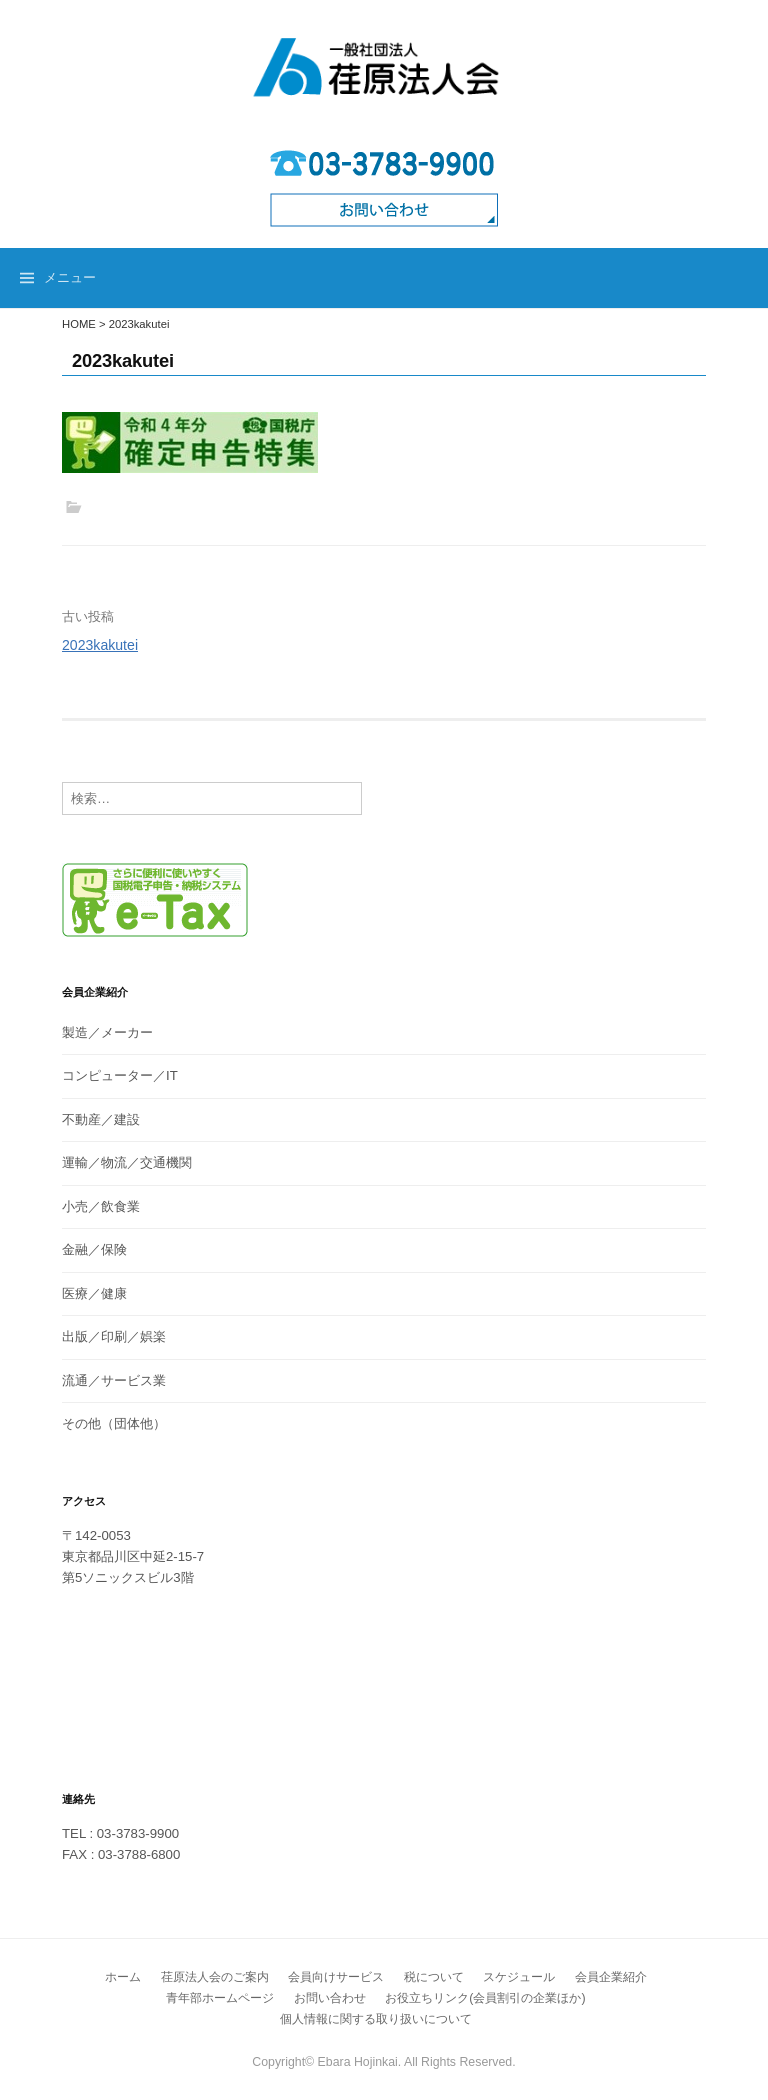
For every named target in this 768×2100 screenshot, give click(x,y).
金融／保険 (94, 1249)
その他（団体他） (114, 1423)
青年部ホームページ (220, 1998)
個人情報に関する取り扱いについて (376, 2019)
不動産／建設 (101, 1119)
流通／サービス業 (114, 1380)
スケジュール (519, 1977)
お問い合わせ (330, 1998)
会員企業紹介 (611, 1977)
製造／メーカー (107, 1032)
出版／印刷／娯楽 (114, 1336)
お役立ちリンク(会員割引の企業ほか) (485, 1998)
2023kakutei (100, 645)
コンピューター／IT (120, 1075)
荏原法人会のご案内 (215, 1977)
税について (434, 1977)
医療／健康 (94, 1293)
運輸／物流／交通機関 (127, 1162)
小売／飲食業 (101, 1206)
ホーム (123, 1977)
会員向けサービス (336, 1977)
